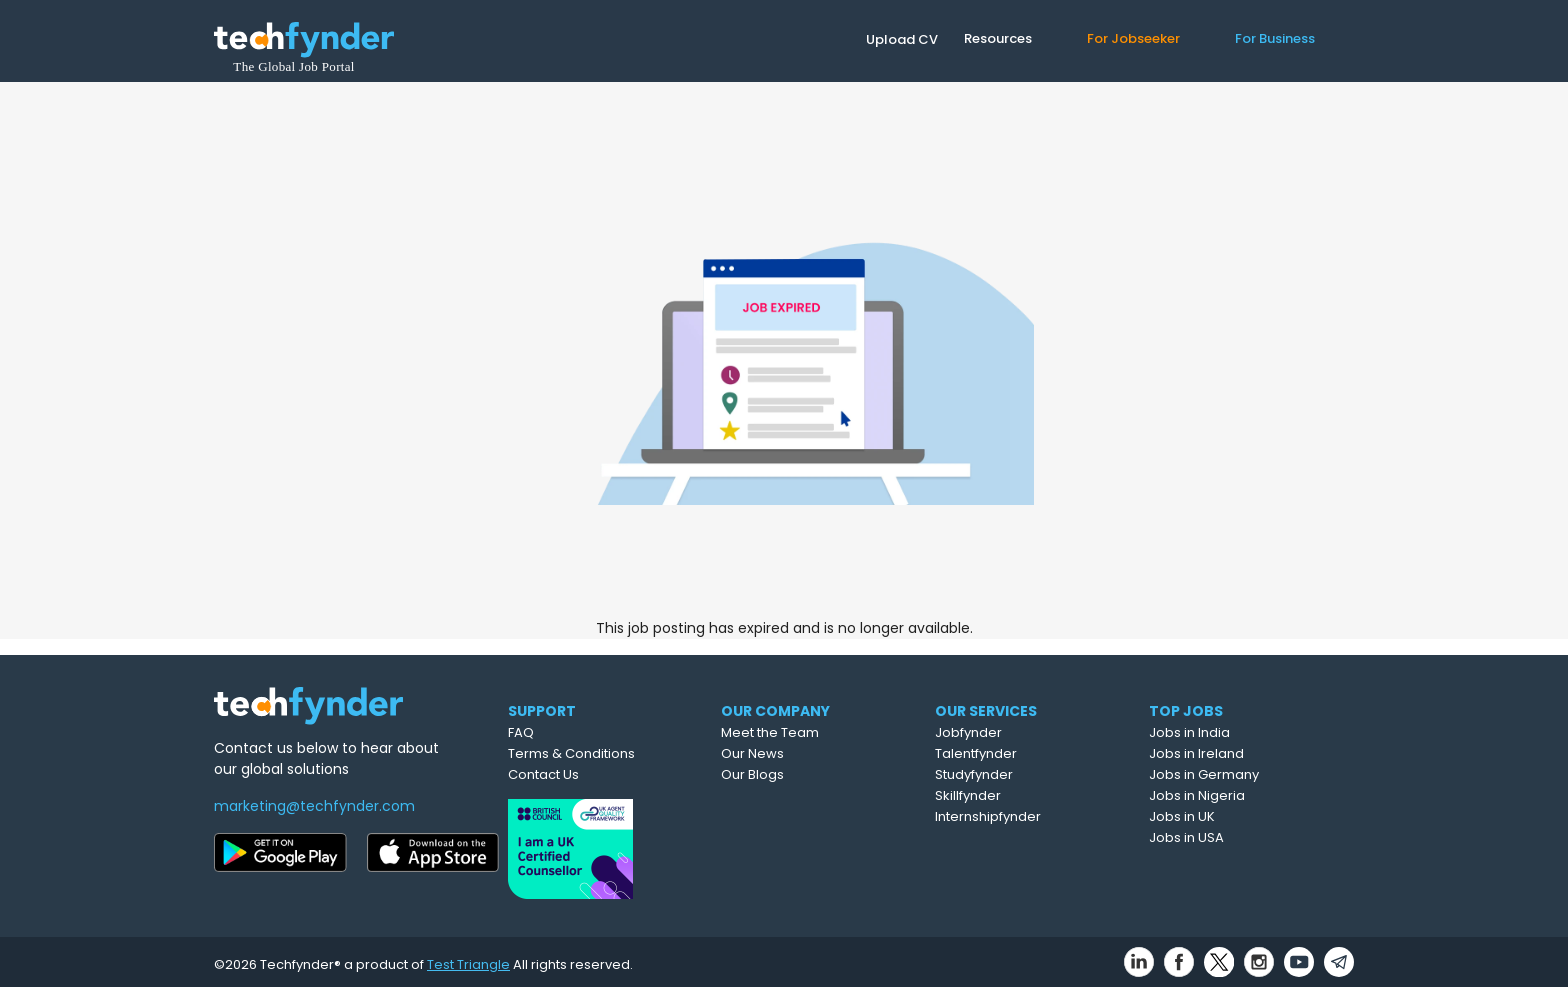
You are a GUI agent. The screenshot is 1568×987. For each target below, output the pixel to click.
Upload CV (902, 39)
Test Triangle (468, 958)
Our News (800, 753)
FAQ (560, 732)
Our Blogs (800, 774)
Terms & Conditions (610, 753)
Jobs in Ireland (1243, 753)
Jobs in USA (1233, 837)
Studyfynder (1024, 774)
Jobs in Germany (1251, 774)
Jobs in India (1236, 732)
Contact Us (582, 774)
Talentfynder (1026, 753)
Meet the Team (818, 732)
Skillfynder (1018, 795)
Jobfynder (1018, 732)
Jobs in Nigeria (1244, 795)
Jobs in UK (1229, 816)
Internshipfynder (1038, 816)
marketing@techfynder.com (314, 806)
